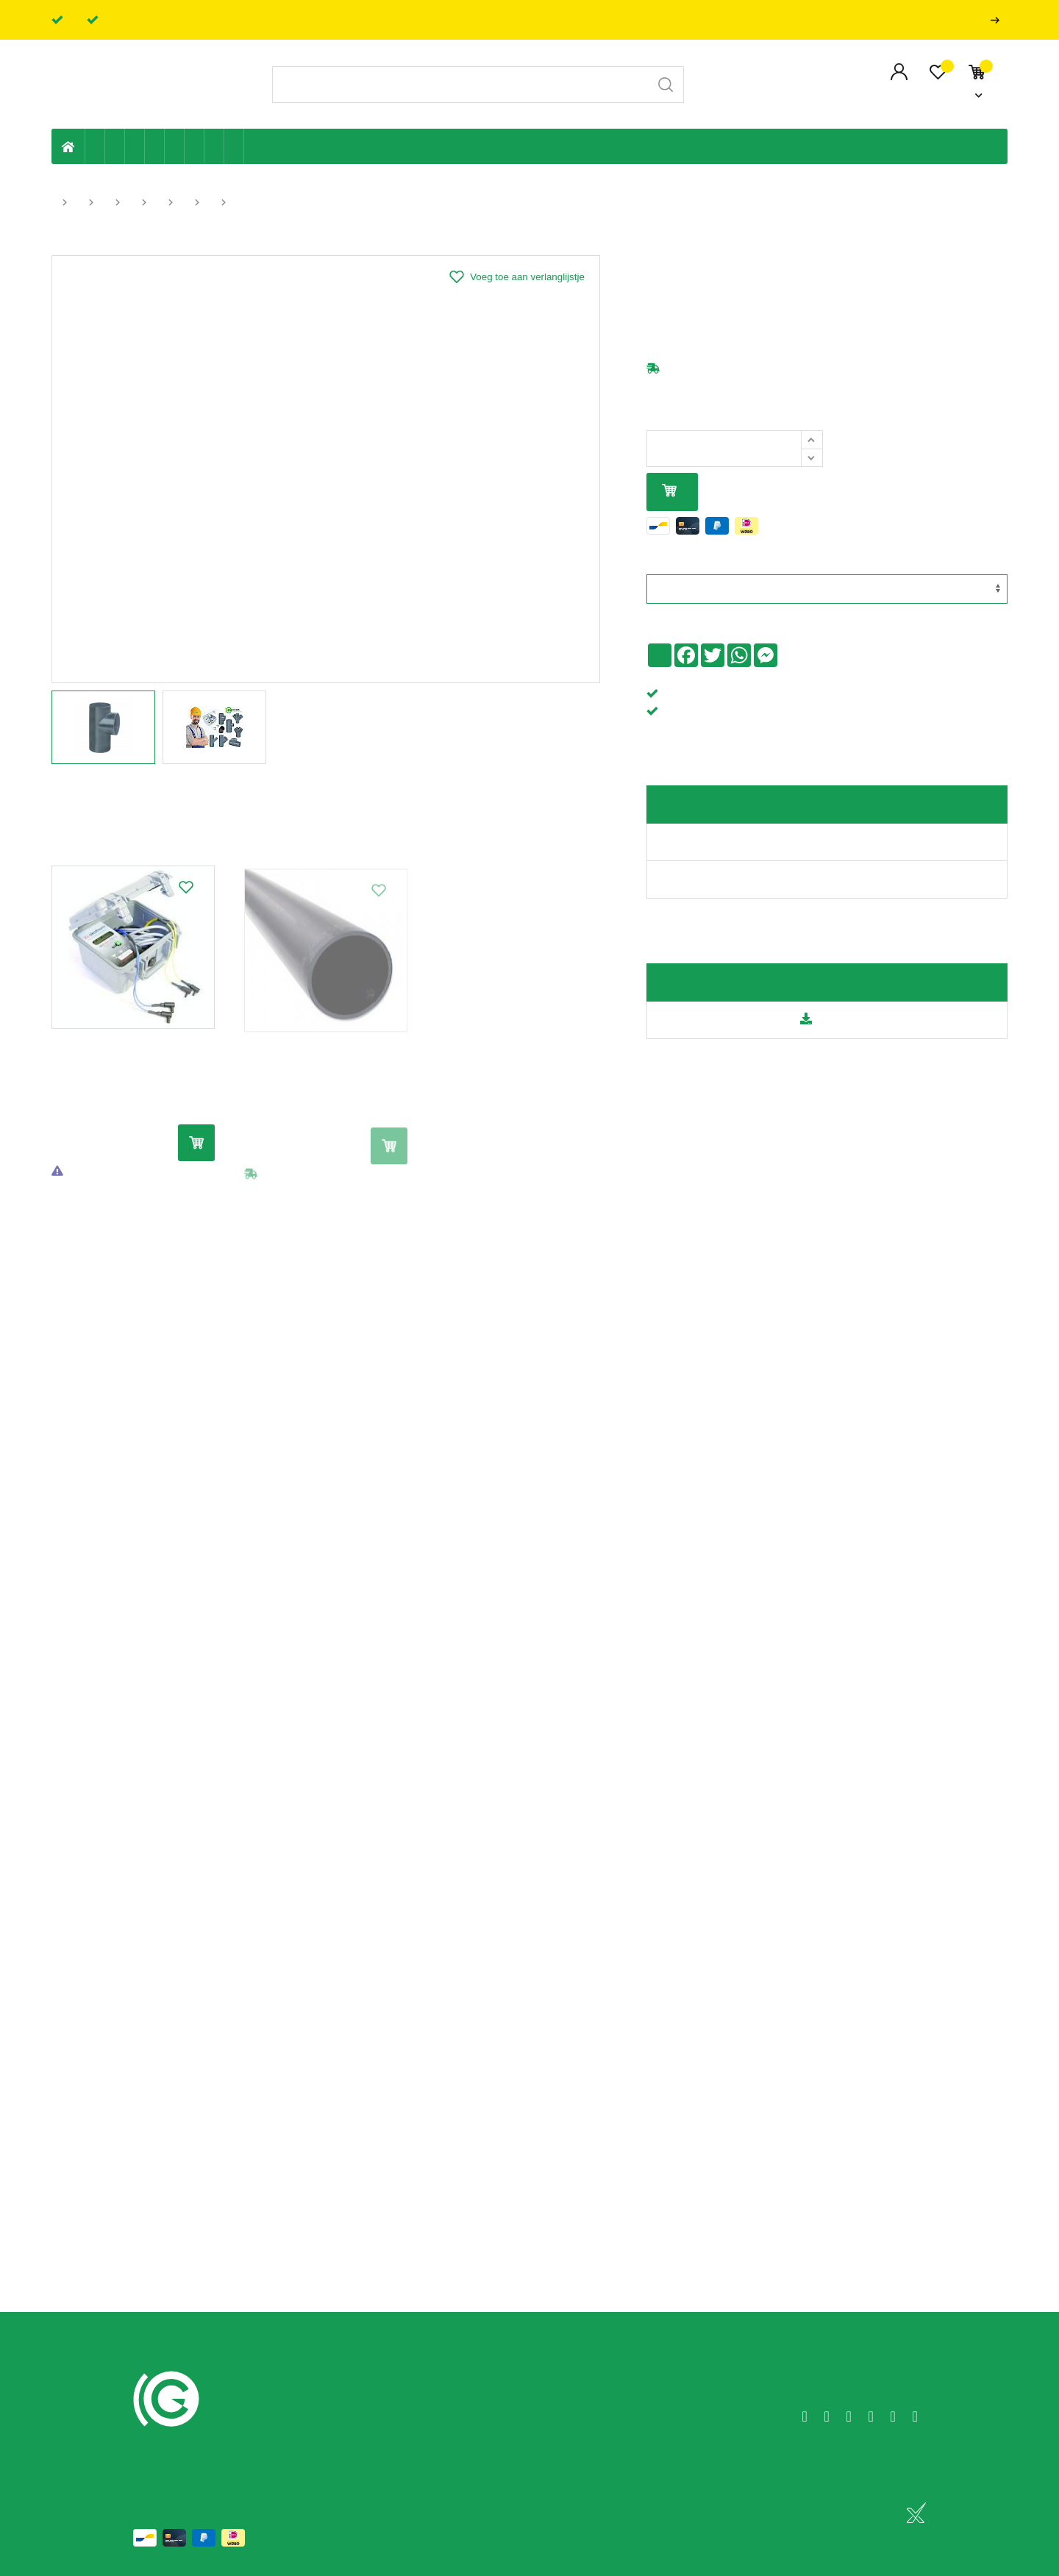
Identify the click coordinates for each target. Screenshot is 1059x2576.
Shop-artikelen (214, 146)
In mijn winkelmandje (669, 491)
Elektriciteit (194, 146)
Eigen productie (95, 146)
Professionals (998, 20)
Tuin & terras (135, 146)
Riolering (115, 146)
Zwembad (234, 146)
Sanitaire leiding (155, 146)
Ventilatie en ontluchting (175, 146)
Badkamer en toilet (253, 146)
